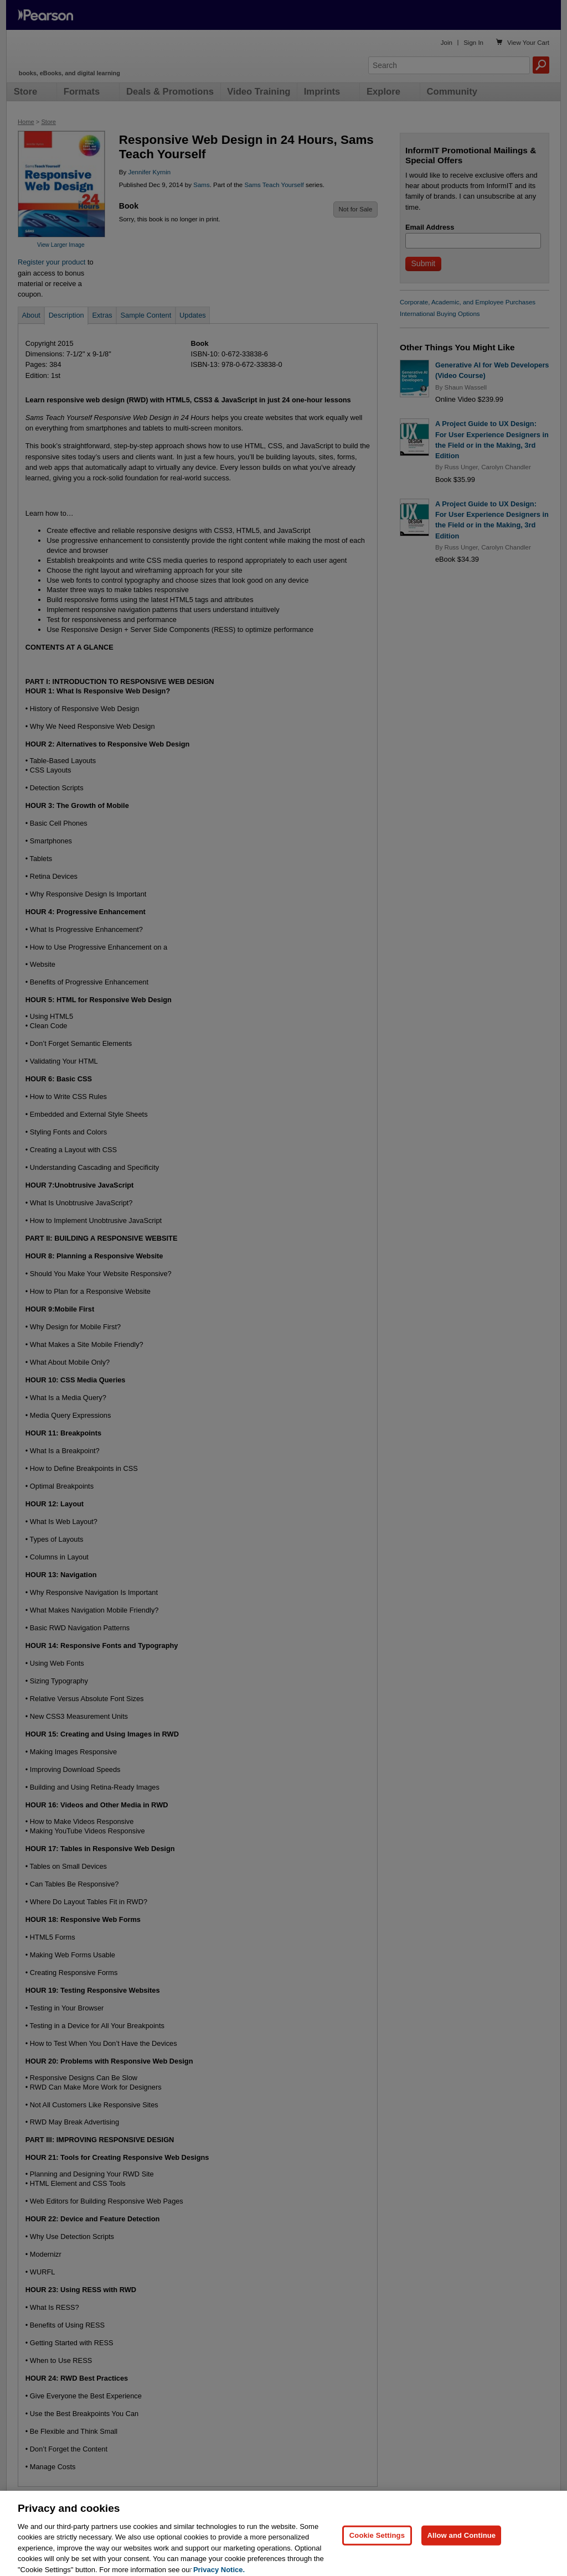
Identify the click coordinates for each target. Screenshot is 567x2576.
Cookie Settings (377, 2548)
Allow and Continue (461, 2548)
